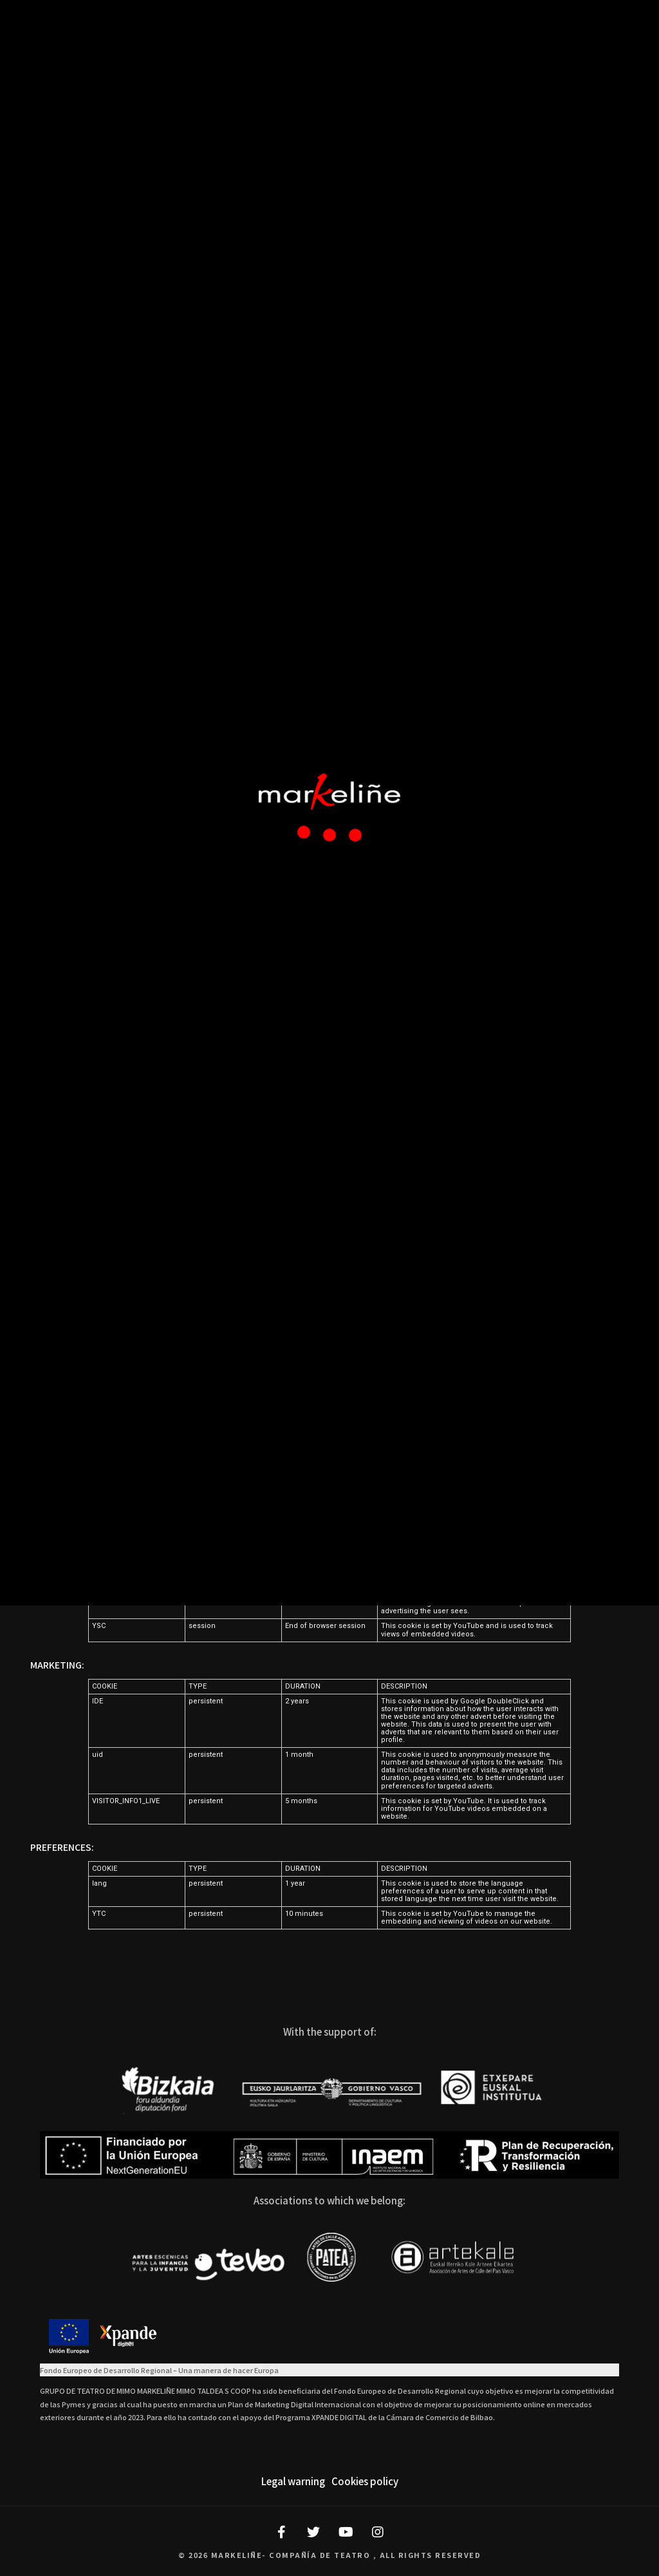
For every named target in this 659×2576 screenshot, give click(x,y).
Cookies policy (364, 2481)
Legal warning (293, 2481)
